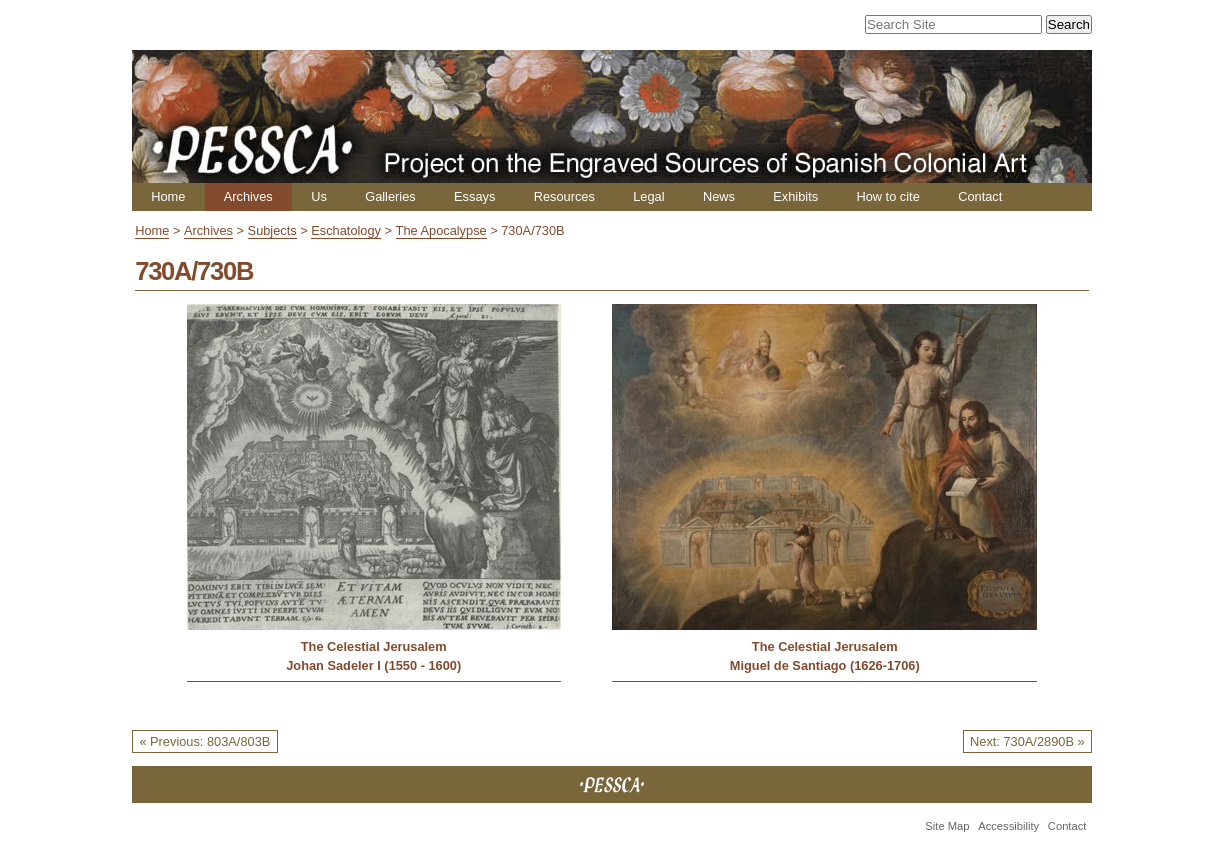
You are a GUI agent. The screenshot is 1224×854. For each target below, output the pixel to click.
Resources (564, 196)
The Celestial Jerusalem (374, 646)
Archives (248, 196)
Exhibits (795, 196)
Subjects (272, 230)
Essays (474, 196)
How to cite (887, 196)
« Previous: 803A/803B (204, 741)
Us (319, 196)
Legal (648, 196)
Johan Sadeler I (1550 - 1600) (373, 665)
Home (168, 196)
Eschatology (346, 230)
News (719, 196)
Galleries (390, 196)
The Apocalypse (441, 230)
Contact (980, 196)
